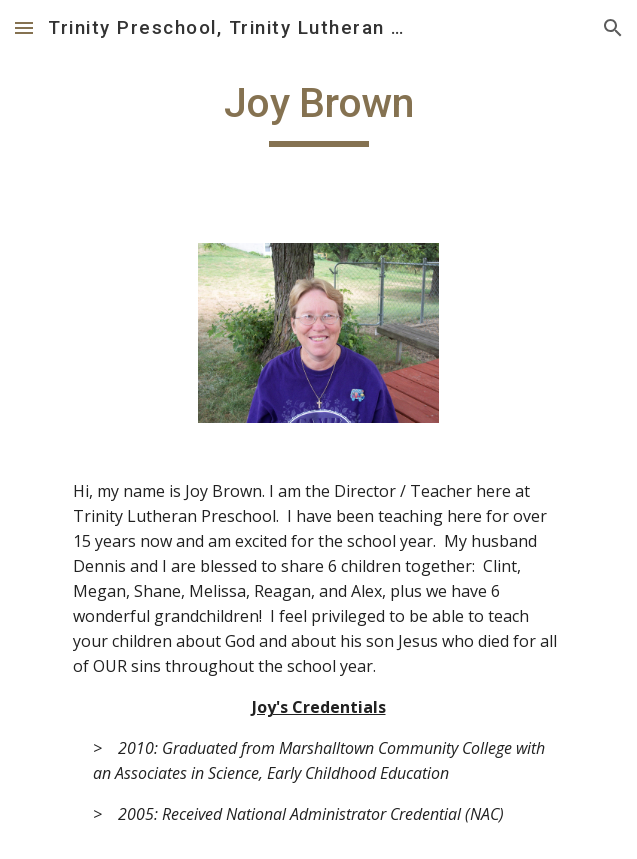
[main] (318, 112)
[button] (24, 27)
